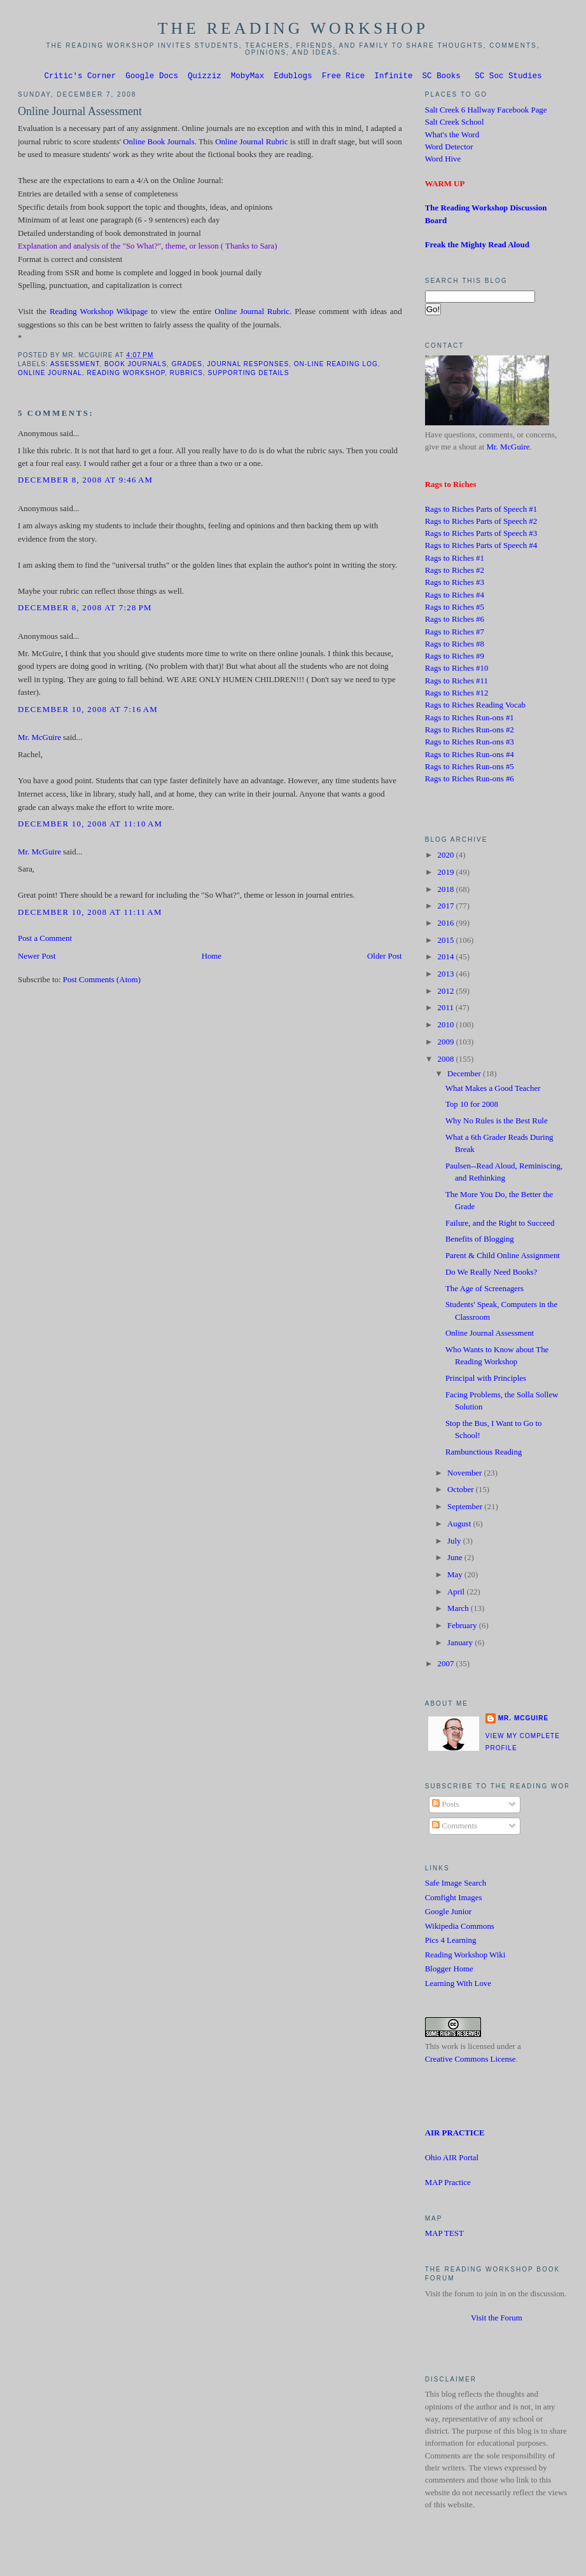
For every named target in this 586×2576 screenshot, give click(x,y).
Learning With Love (458, 1985)
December (465, 1075)
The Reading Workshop (293, 28)
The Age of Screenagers (484, 1290)
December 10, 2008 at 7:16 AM (88, 711)
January (461, 1644)
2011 (447, 1009)
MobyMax (248, 77)
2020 (447, 857)
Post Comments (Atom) (102, 981)
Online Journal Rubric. (252, 313)
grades (187, 365)
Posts (445, 1806)
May (455, 1576)
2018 (447, 891)
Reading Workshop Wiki (465, 1956)
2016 (447, 925)
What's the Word (452, 136)
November (465, 1474)
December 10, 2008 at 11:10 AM (90, 825)
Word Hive (443, 160)
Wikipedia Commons (459, 1928)
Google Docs (151, 77)
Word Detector (449, 148)
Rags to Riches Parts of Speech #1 (481, 511)
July (455, 1542)
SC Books (441, 77)
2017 (447, 907)
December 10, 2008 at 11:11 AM (90, 914)
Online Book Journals (158, 143)
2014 (447, 958)
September (465, 1508)
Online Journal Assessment (80, 113)
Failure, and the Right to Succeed (499, 1225)
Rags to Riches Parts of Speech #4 (481, 547)
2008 (447, 1061)
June (455, 1559)
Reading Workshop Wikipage (99, 313)
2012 (447, 993)
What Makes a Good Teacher (493, 1090)
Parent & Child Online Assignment (502, 1257)
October (461, 1491)
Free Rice (343, 77)
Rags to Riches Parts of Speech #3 (481, 535)
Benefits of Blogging (479, 1241)
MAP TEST (444, 2235)
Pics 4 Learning (451, 1942)
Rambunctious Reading (483, 1453)
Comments (454, 1827)
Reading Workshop (126, 374)
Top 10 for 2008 (471, 1106)
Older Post (384, 958)
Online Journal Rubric (251, 143)
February (463, 1627)
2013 (447, 975)
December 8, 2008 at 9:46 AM (85, 481)
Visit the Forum (496, 2319)
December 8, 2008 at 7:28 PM (85, 609)
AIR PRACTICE (455, 2134)
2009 (447, 1043)
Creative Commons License (470, 2061)
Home (211, 958)
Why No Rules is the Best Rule (496, 1122)
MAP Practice (448, 2184)
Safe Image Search (455, 1885)
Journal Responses (248, 365)
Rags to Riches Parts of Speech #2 (481, 523)
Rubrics (186, 374)
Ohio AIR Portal (451, 2159)
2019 (447, 874)
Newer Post (37, 958)
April (456, 1593)
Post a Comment (45, 940)
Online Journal (50, 374)
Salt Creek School (454, 124)
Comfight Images (453, 1899)
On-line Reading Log (336, 365)
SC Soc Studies (508, 77)
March (459, 1610)
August (460, 1525)
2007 (447, 1665)
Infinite (393, 77)
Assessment (74, 365)
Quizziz (204, 77)
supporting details (248, 374)
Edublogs (293, 77)
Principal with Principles (485, 1380)
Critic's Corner (80, 77)
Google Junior (448, 1913)
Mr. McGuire (39, 739)
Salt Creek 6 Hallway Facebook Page (486, 111)
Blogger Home (449, 1970)
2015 (447, 942)
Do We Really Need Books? (491, 1274)
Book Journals (135, 365)
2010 (447, 1026)
